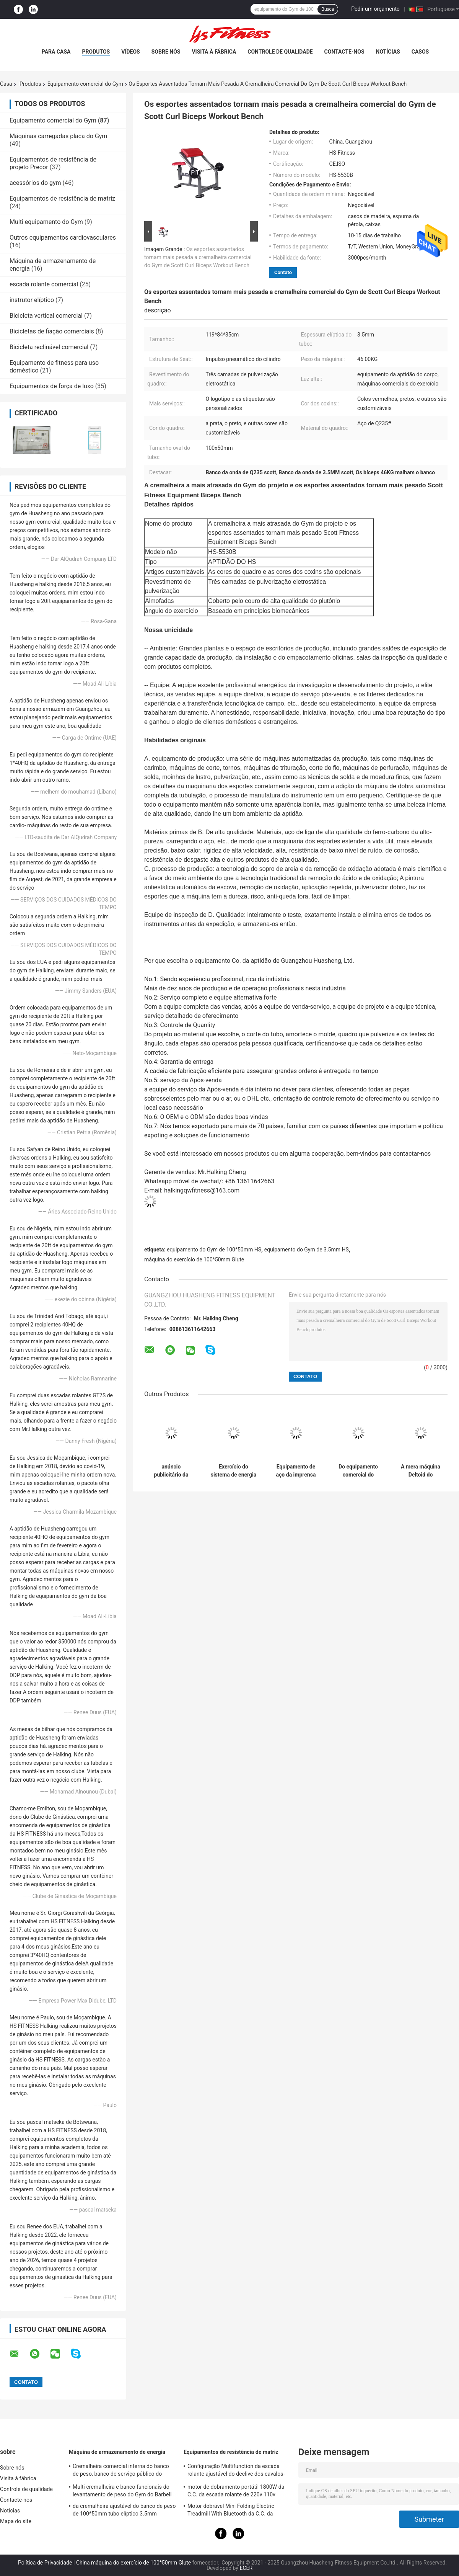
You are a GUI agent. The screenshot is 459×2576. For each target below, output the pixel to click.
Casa (6, 84)
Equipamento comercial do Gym (85, 84)
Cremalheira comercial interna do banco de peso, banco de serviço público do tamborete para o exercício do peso (121, 2471)
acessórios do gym (35, 182)
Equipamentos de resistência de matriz (62, 198)
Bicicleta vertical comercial (46, 315)
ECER (245, 2568)
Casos (420, 52)
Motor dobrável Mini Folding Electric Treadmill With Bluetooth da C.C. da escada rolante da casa (230, 2511)
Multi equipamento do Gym (46, 221)
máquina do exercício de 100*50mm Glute (194, 1259)
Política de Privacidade (45, 2563)
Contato (283, 272)
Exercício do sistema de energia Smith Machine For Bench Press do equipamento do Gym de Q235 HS (234, 1471)
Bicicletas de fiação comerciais (52, 331)
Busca (327, 9)
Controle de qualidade (280, 52)
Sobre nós (166, 52)
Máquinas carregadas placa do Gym (58, 136)
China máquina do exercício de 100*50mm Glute (133, 2563)
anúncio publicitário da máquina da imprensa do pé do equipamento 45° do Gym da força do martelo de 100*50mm (171, 1471)
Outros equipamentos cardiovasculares (63, 237)
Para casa (56, 52)
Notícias (388, 52)
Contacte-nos (344, 52)
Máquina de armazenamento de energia (117, 2452)
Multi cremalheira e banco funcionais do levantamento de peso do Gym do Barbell (122, 2491)
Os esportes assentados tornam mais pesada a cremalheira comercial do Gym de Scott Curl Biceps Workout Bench (198, 257)
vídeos (130, 52)
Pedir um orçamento (375, 9)
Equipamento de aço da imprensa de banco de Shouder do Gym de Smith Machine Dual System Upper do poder (296, 1471)
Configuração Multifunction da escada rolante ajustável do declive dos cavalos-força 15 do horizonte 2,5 (236, 2471)
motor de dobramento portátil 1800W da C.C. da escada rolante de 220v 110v (235, 2491)
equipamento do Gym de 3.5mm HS (306, 1249)
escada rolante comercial (44, 284)
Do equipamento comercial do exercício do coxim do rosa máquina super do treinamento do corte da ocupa (358, 1471)
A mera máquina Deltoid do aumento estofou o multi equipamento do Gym (420, 1471)
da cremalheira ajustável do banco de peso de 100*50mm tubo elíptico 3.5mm (124, 2510)
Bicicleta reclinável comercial (49, 347)
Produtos (96, 52)
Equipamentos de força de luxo (52, 386)
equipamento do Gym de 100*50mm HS (214, 1249)
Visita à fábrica (214, 52)
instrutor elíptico (32, 300)
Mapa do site (15, 2521)
